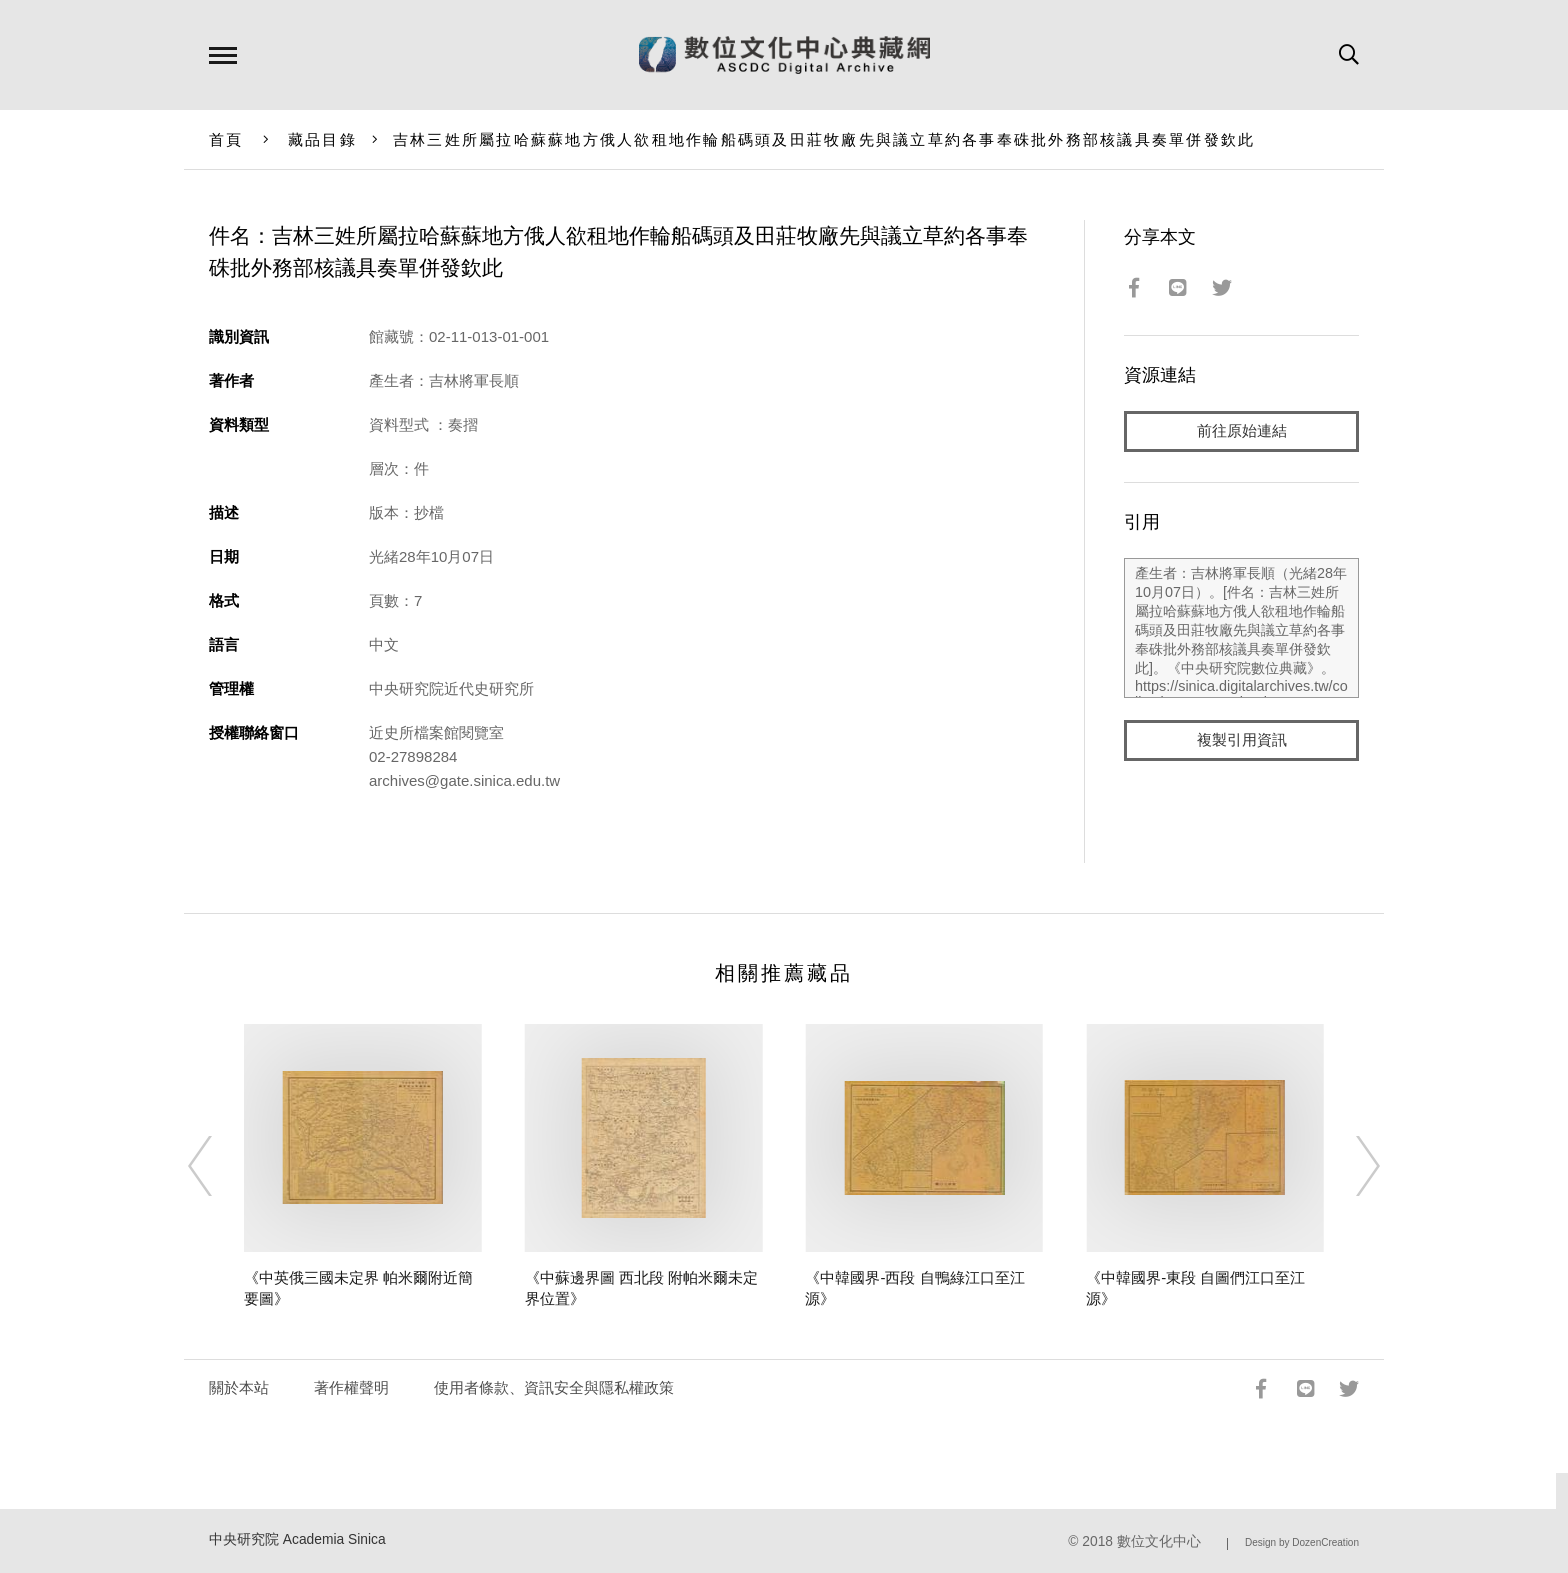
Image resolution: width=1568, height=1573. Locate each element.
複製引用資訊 (1242, 741)
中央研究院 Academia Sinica (297, 1539)
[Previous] (218, 1166)
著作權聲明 (351, 1387)
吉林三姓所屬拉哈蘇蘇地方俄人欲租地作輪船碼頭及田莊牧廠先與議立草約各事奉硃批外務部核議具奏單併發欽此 (824, 139)
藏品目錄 (322, 139)
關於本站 (239, 1387)
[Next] (1350, 1166)
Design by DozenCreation (1302, 1542)
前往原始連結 (1242, 431)
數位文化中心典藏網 (784, 55)
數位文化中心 (1159, 1541)
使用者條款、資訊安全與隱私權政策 (554, 1387)
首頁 (226, 139)
